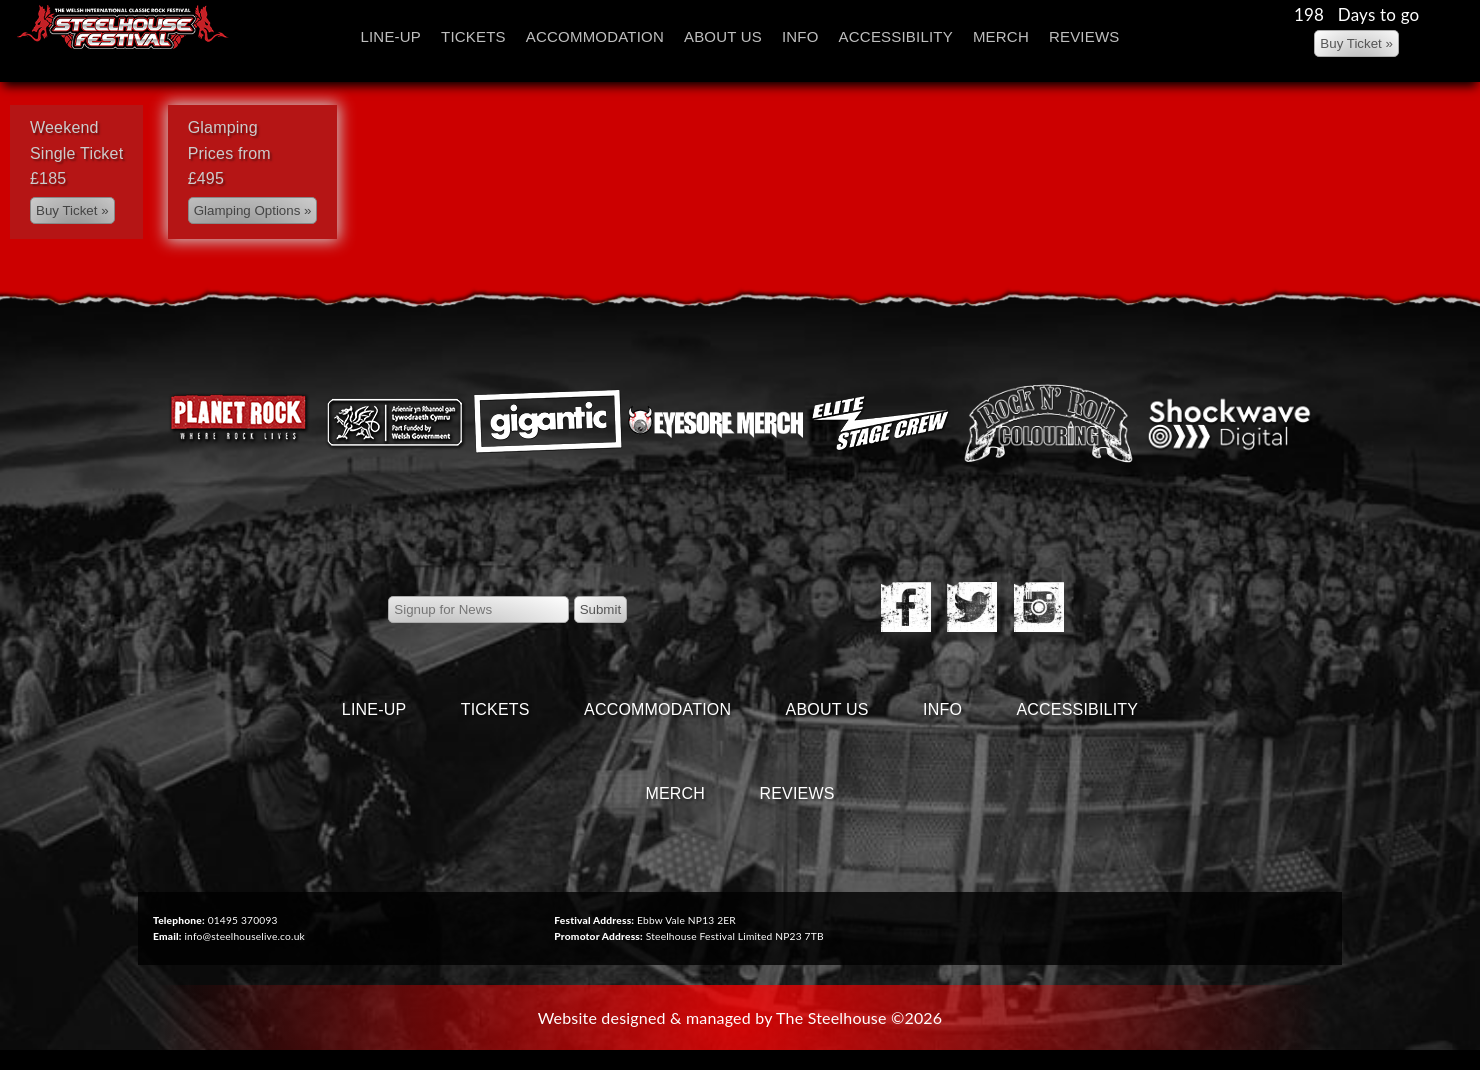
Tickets (473, 36)
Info (800, 36)
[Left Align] (1356, 43)
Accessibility (896, 36)
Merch (1001, 36)
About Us (723, 36)
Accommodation (595, 36)
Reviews (1084, 36)
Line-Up (390, 36)
